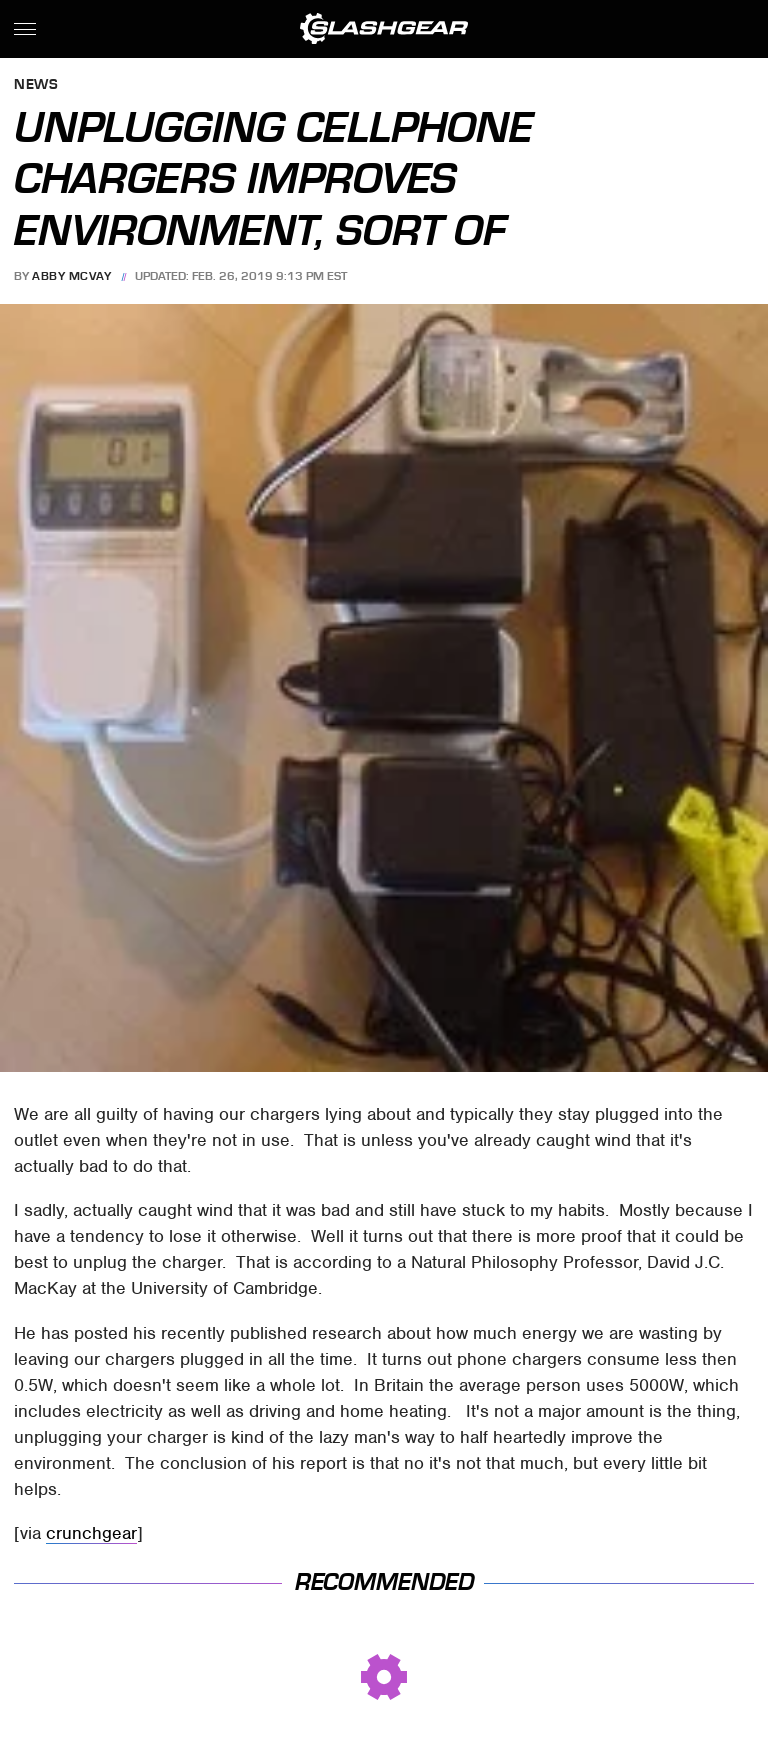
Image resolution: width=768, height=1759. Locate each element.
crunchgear (91, 1533)
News (36, 85)
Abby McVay (71, 276)
